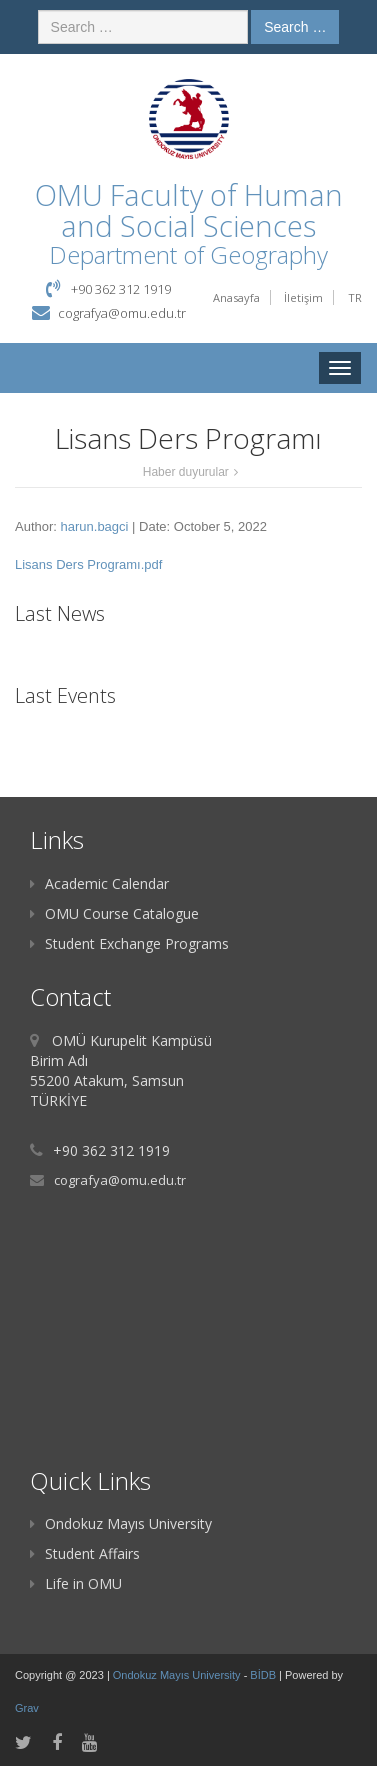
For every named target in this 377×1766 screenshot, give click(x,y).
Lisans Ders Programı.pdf (88, 564)
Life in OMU (76, 1583)
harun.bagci (95, 526)
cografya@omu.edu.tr (122, 313)
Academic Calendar (99, 883)
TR (355, 297)
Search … (295, 27)
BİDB (264, 1675)
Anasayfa (236, 297)
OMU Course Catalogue (114, 913)
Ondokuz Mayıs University (121, 1523)
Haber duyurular (186, 472)
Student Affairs (85, 1553)
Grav (27, 1708)
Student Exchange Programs (129, 943)
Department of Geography (188, 254)
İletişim (303, 297)
